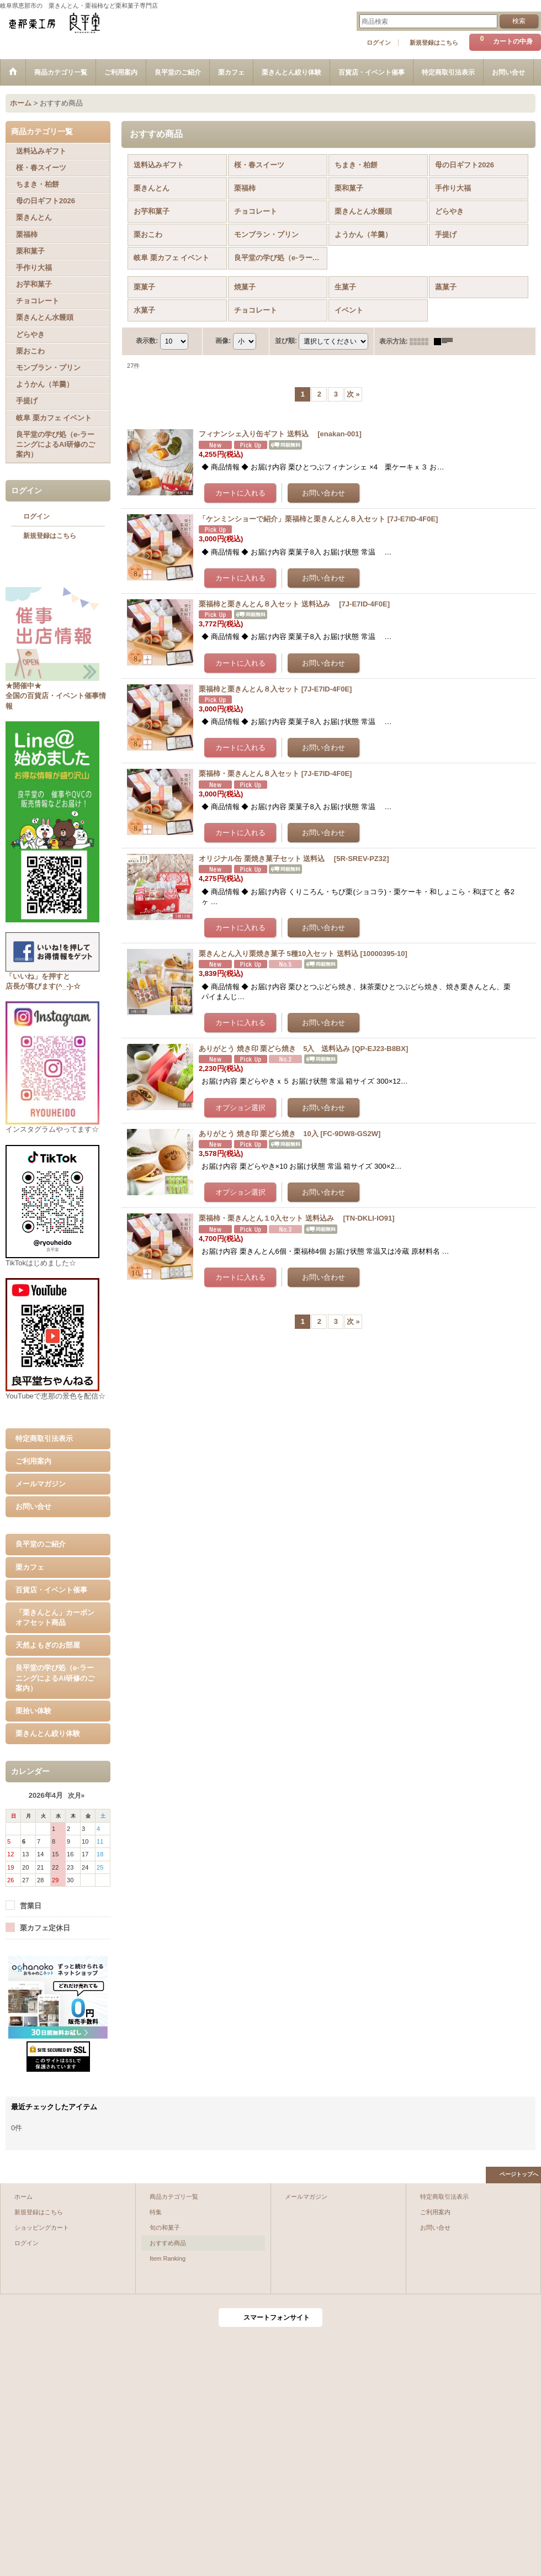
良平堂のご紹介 (40, 1544)
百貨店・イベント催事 (51, 1590)
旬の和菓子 (165, 2227)
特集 (156, 2212)
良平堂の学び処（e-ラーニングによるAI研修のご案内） (54, 1678)
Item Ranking (167, 2258)
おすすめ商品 (168, 2243)
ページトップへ (519, 2174)
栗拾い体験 (33, 1711)
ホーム (23, 2196)
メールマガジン (40, 1484)
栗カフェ (29, 1567)
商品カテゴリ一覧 (174, 2196)
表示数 (147, 341)
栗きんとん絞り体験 (47, 1733)
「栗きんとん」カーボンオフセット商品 (54, 1617)
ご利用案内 (33, 1461)
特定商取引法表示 (44, 1438)
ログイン (379, 42)
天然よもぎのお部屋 (47, 1645)
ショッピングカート (41, 2227)
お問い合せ (33, 1506)
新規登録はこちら (434, 42)
